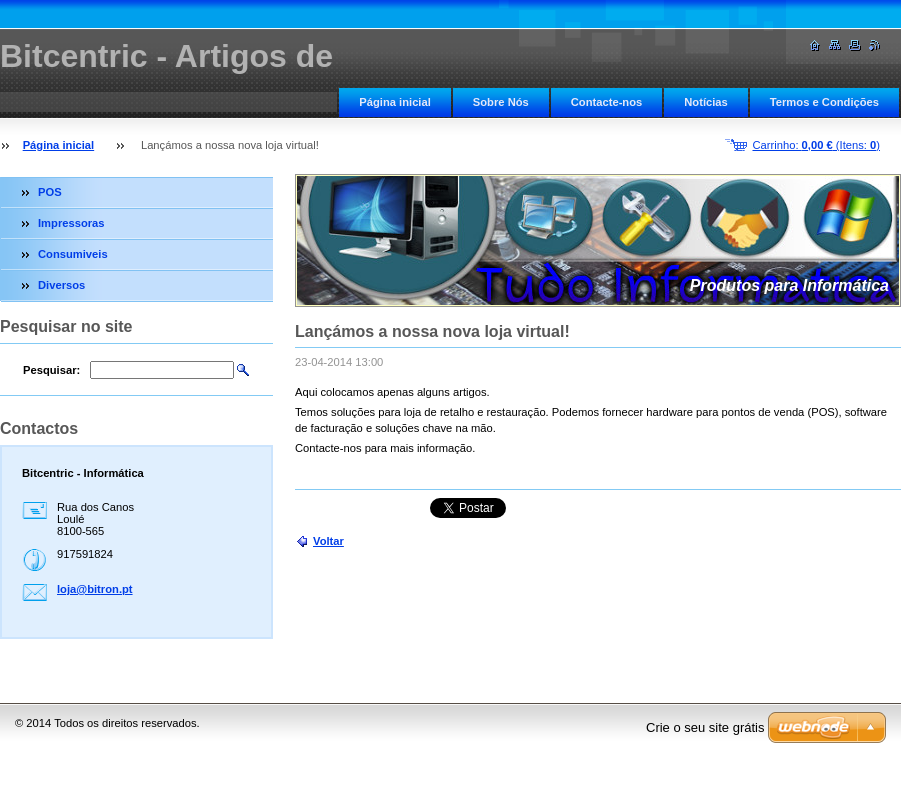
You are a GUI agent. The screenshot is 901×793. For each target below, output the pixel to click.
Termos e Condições (824, 102)
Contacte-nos (606, 102)
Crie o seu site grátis (705, 727)
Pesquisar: (51, 370)
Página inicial (395, 102)
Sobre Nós (501, 102)
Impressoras (71, 223)
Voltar (328, 541)
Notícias (706, 102)
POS (50, 192)
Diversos (61, 285)
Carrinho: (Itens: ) (816, 145)
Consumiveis (73, 254)
